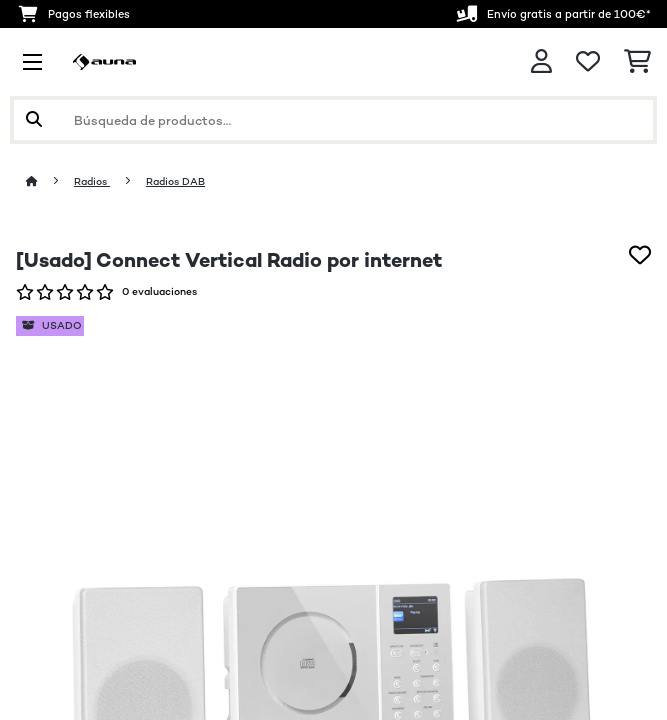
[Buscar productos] (333, 120)
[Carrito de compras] (637, 62)
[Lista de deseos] (588, 62)
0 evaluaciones (159, 291)
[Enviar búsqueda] (34, 120)
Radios (92, 181)
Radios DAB (175, 181)
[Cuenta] (541, 61)
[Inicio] (50, 181)
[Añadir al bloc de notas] (640, 255)
